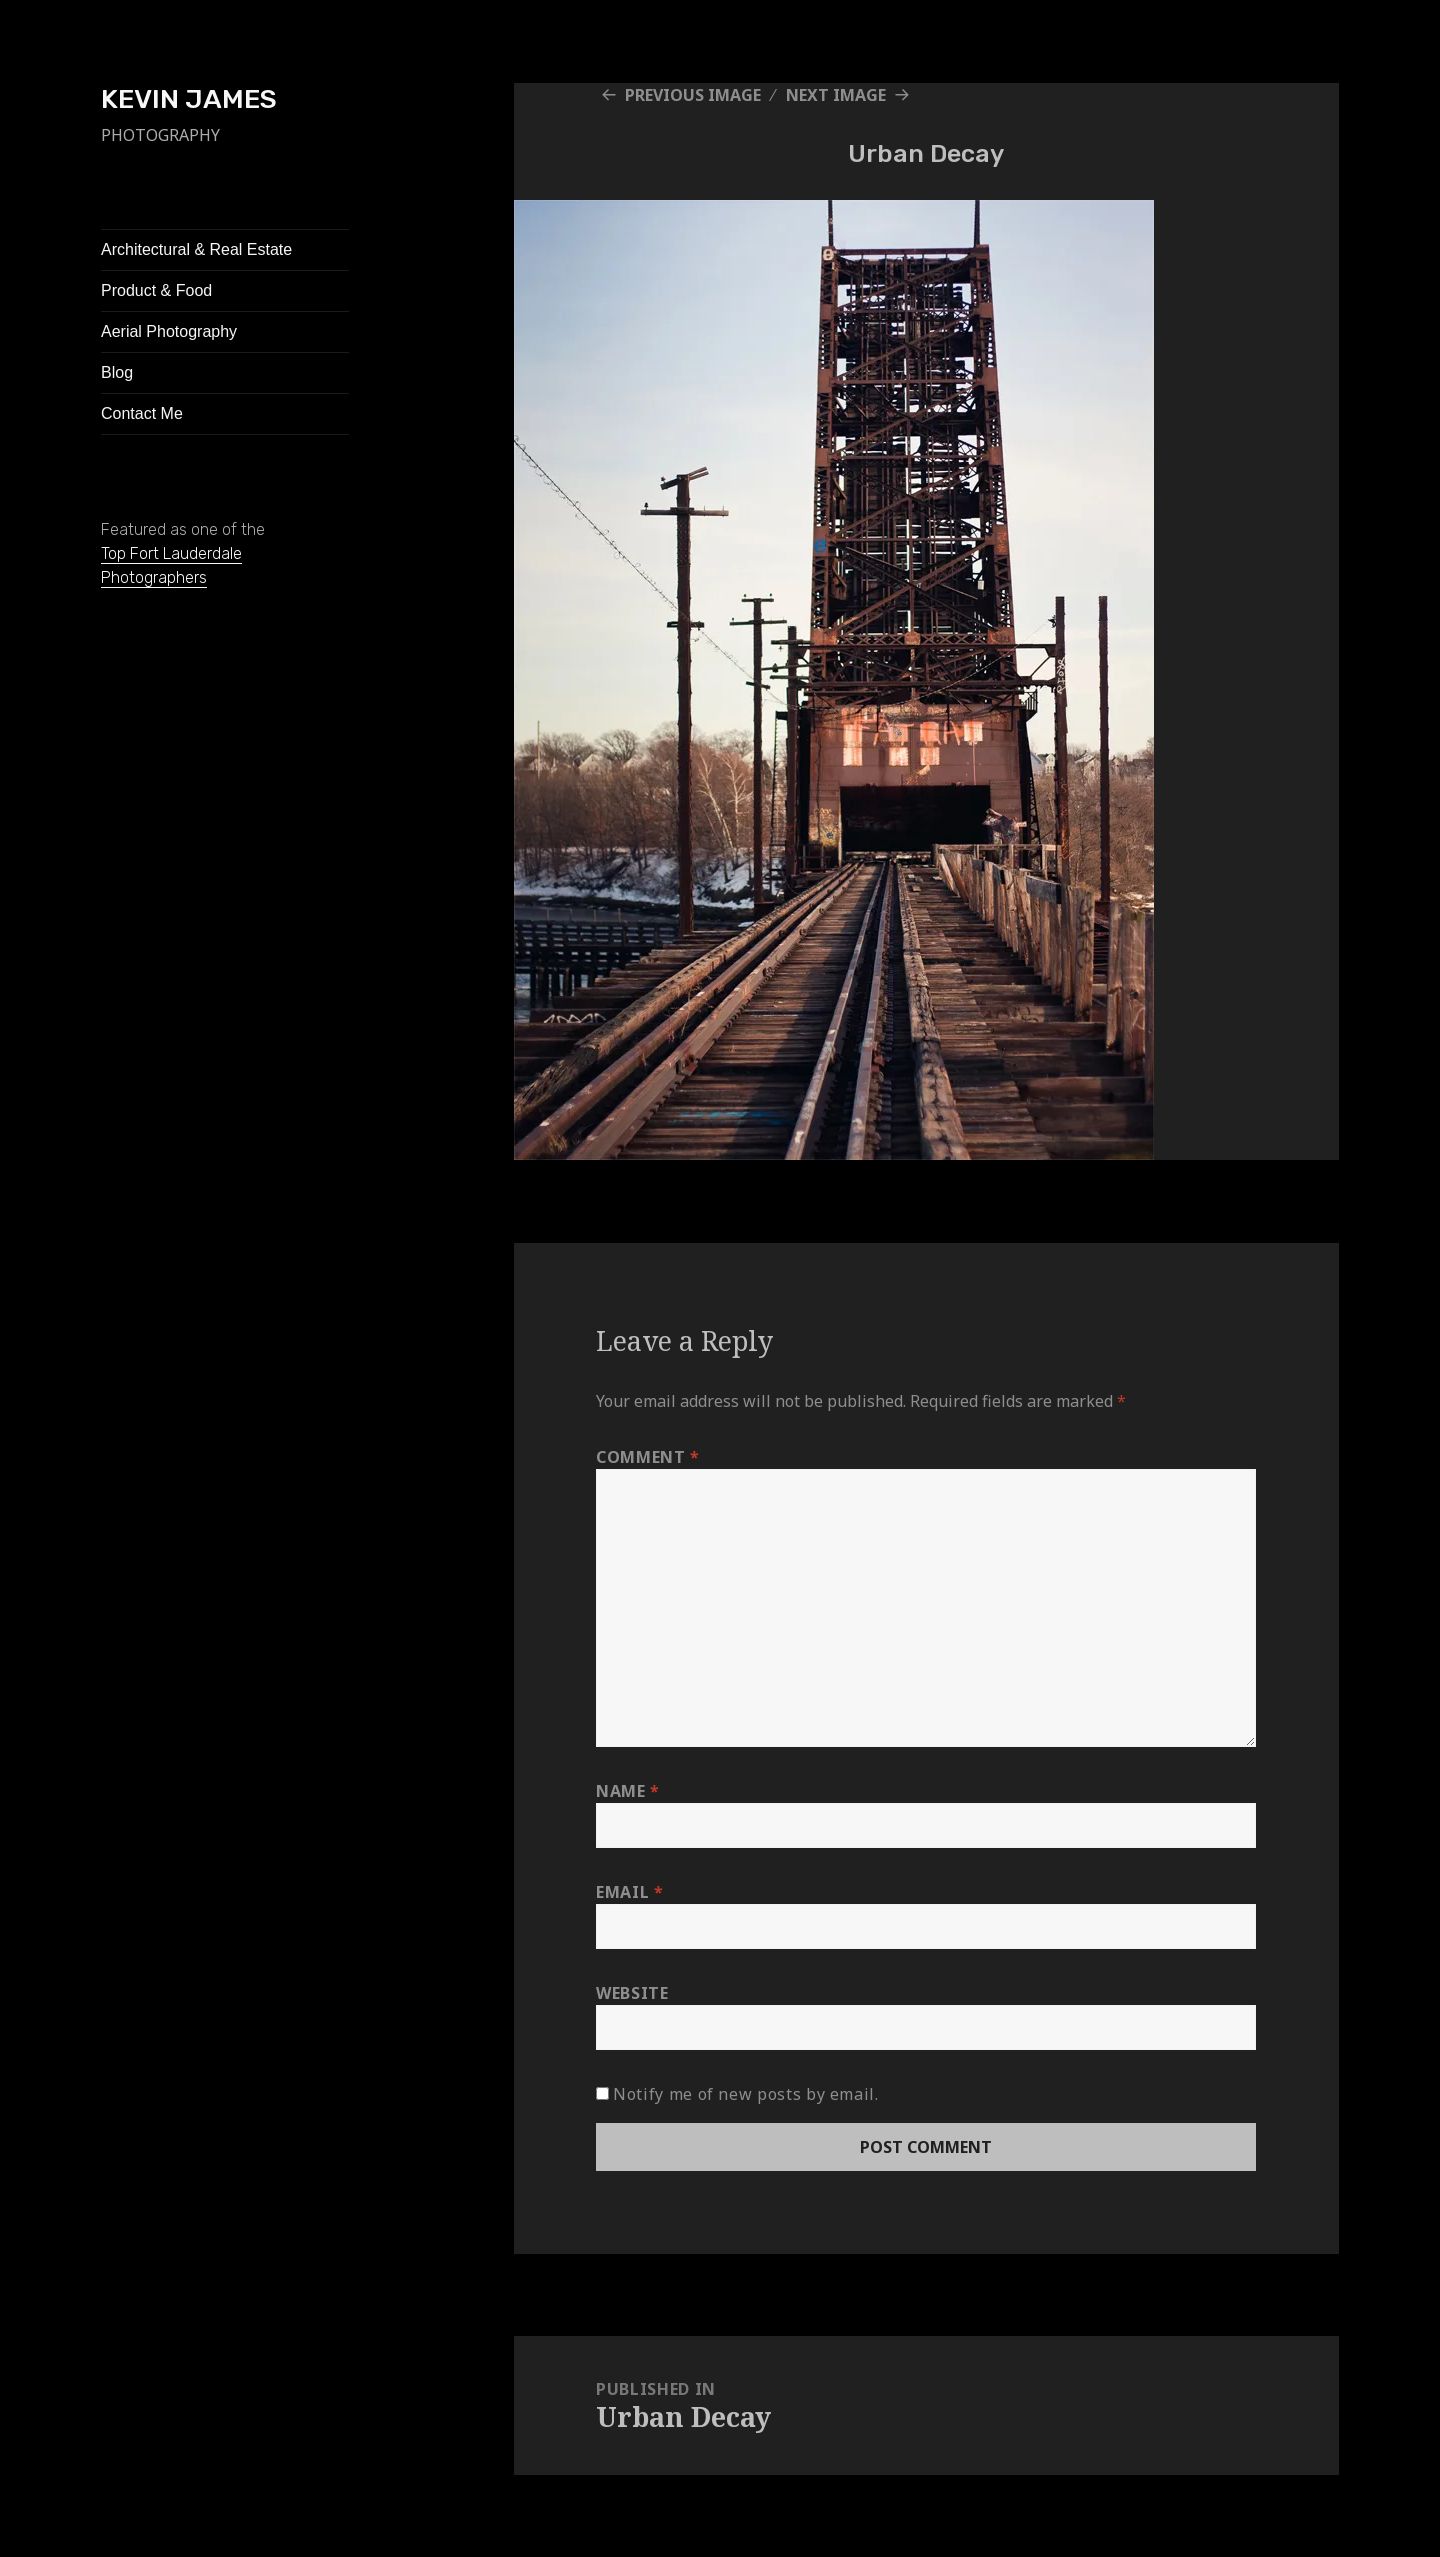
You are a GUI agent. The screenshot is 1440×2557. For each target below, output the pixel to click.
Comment (648, 1457)
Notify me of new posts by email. (745, 2094)
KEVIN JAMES (189, 99)
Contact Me (142, 413)
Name (628, 1791)
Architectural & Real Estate (196, 249)
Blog (117, 372)
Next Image (836, 95)
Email (629, 1892)
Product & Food (156, 290)
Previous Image (693, 95)
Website (632, 1993)
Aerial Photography (169, 331)
